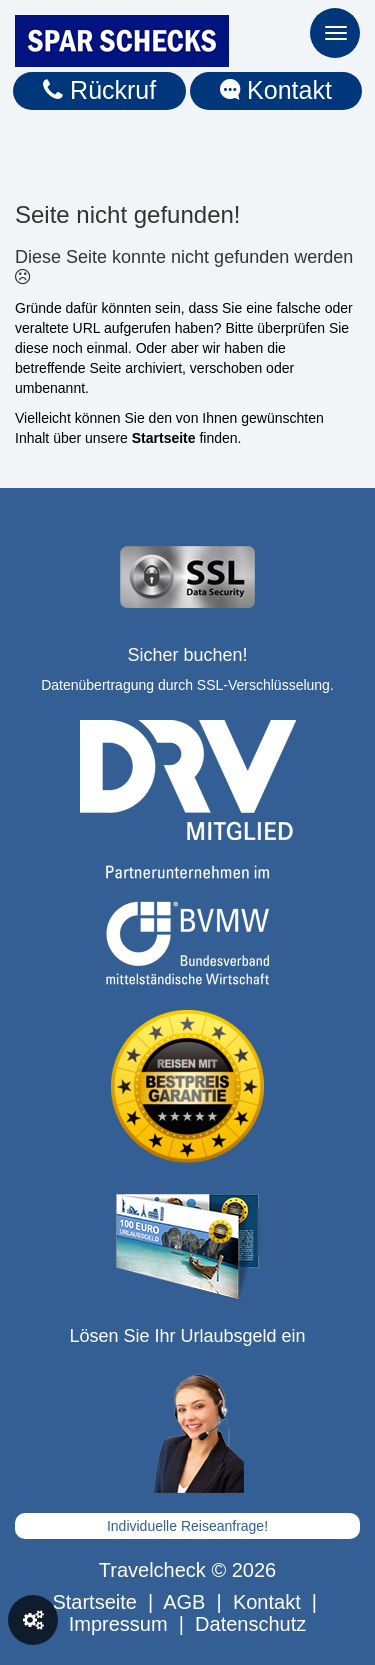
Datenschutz (250, 1624)
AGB (184, 1602)
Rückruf (99, 90)
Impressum (118, 1624)
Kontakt (276, 90)
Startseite (94, 1602)
